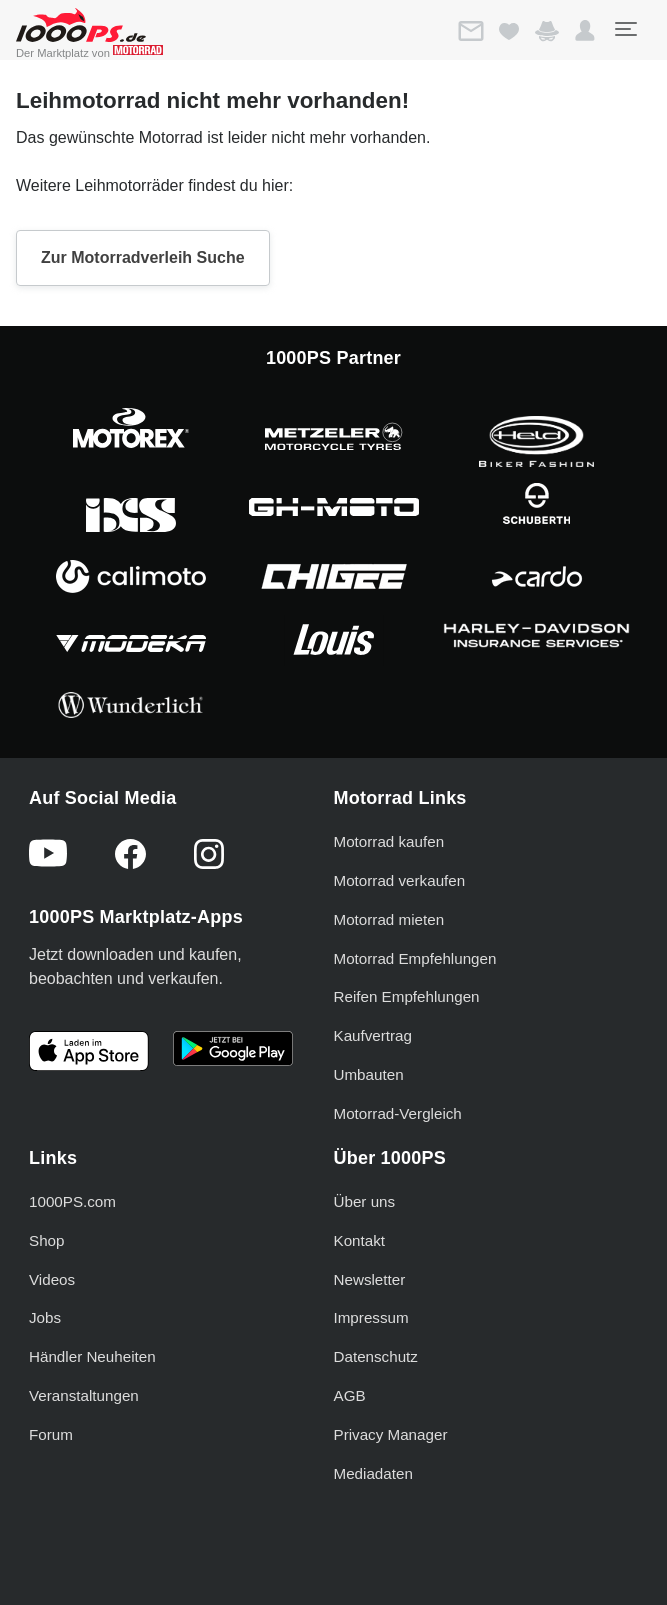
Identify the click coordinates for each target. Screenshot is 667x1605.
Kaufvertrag (373, 1035)
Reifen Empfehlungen (407, 996)
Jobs (45, 1317)
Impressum (371, 1317)
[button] (585, 31)
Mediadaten (373, 1473)
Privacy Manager (391, 1434)
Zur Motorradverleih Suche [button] (143, 257)
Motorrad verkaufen (400, 880)
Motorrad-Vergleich (398, 1113)
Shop (46, 1240)
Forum (51, 1434)
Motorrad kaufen (389, 841)
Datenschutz (376, 1356)
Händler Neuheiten (92, 1356)
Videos (52, 1279)
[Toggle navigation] (625, 29)
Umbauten (369, 1074)
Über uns (365, 1201)
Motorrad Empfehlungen (415, 958)
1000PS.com (72, 1201)
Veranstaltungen (84, 1395)
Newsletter (370, 1279)
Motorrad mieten (389, 919)
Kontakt (360, 1240)
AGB (350, 1395)
